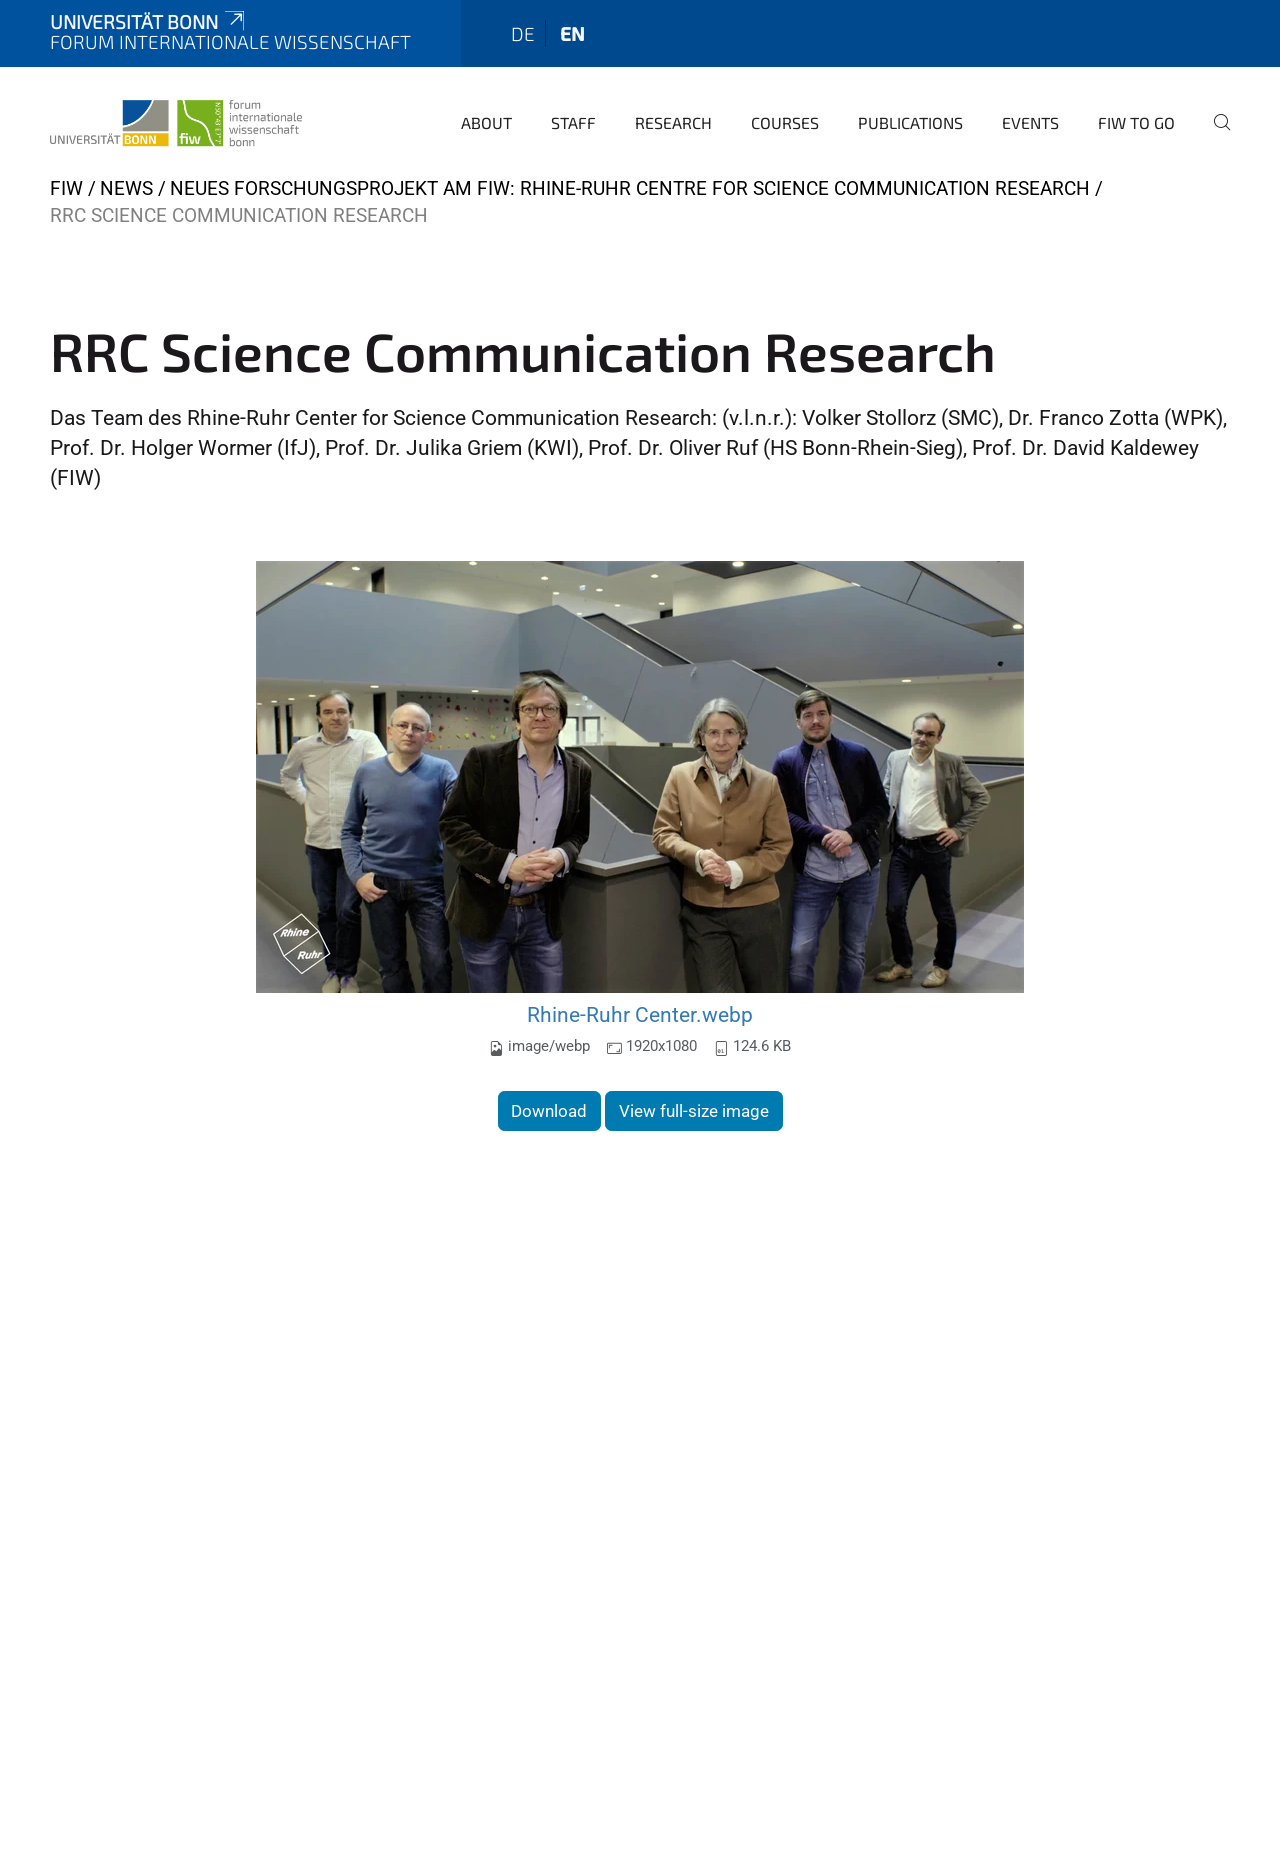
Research (673, 122)
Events (1030, 122)
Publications (910, 122)
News (126, 188)
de (523, 33)
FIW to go (1136, 122)
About (486, 122)
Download (549, 1111)
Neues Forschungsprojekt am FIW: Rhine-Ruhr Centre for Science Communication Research (630, 188)
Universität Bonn (149, 21)
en (572, 33)
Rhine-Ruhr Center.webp (640, 1014)
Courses (785, 122)
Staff (573, 122)
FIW (66, 188)
